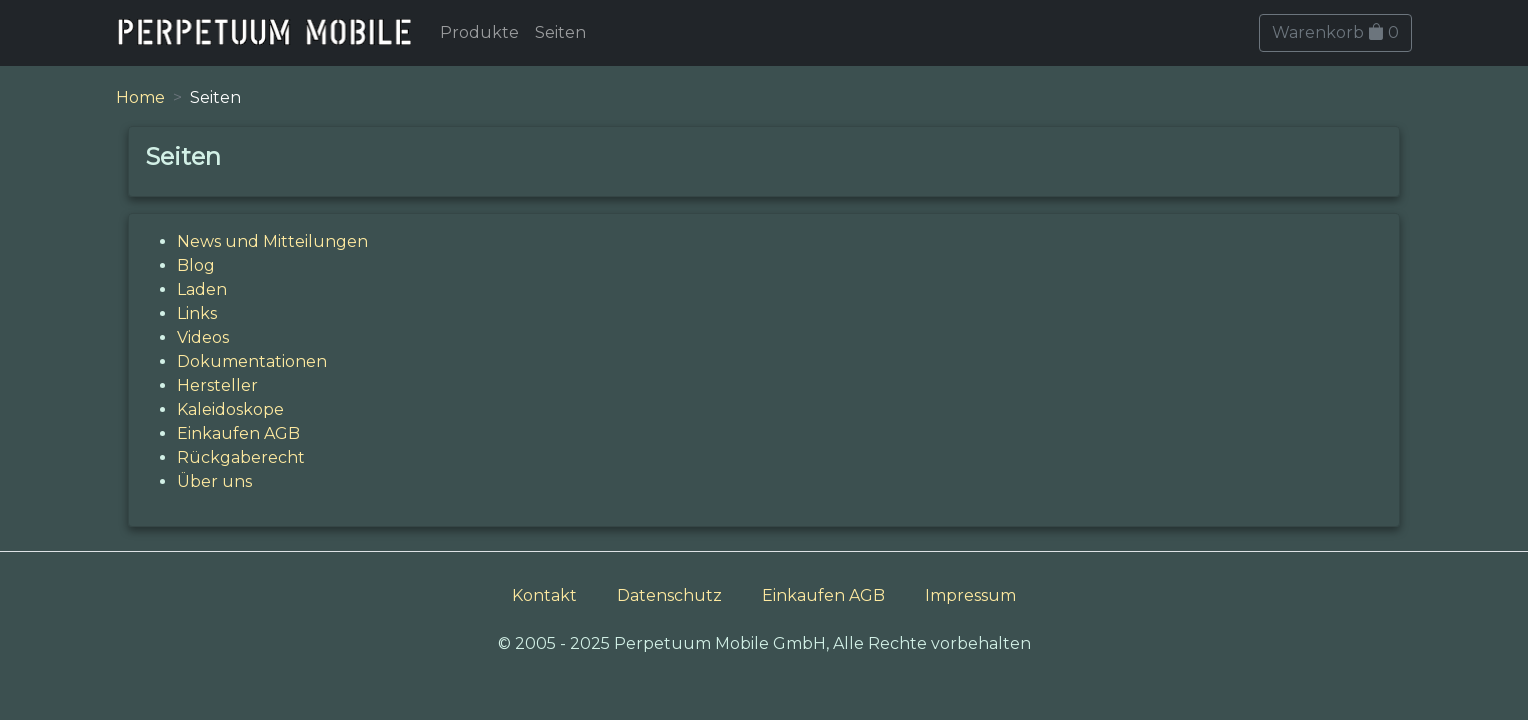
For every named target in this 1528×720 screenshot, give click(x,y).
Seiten (560, 32)
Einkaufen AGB (238, 433)
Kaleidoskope (230, 409)
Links (197, 313)
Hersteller (217, 385)
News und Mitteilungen (272, 241)
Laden (202, 289)
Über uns (214, 481)
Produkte (479, 32)
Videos (203, 337)
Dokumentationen (252, 361)
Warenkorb (1335, 32)
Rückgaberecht (241, 457)
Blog (196, 265)
